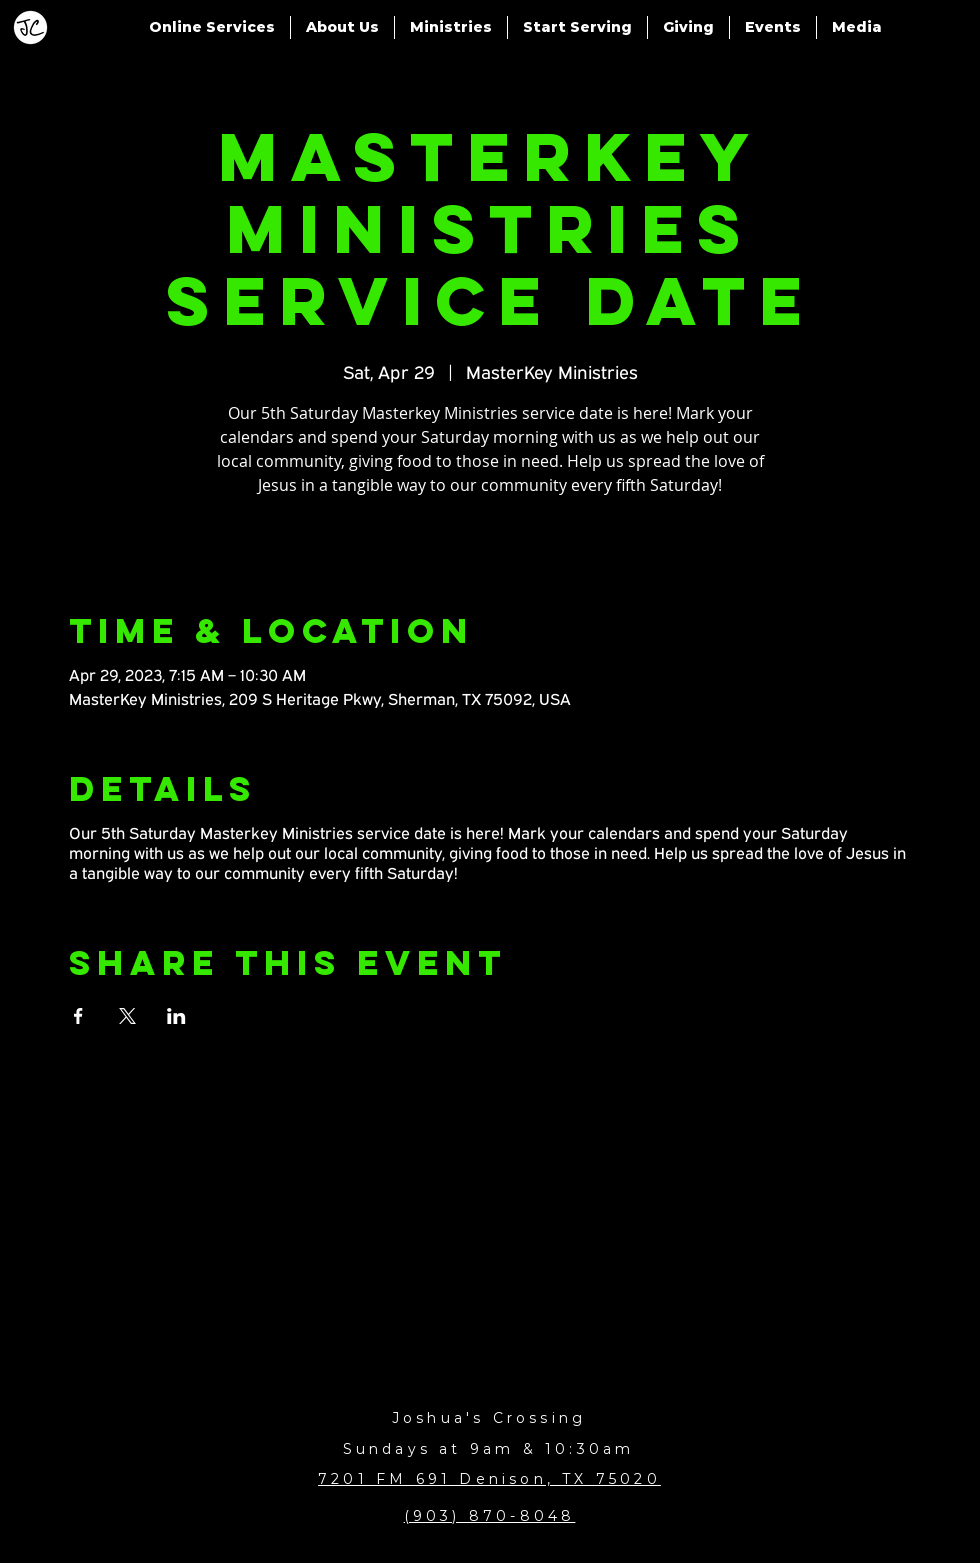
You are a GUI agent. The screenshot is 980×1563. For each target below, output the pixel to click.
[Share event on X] (127, 1016)
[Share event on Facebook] (78, 1016)
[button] (212, 27)
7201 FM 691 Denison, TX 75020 (489, 1479)
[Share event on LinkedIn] (176, 1016)
